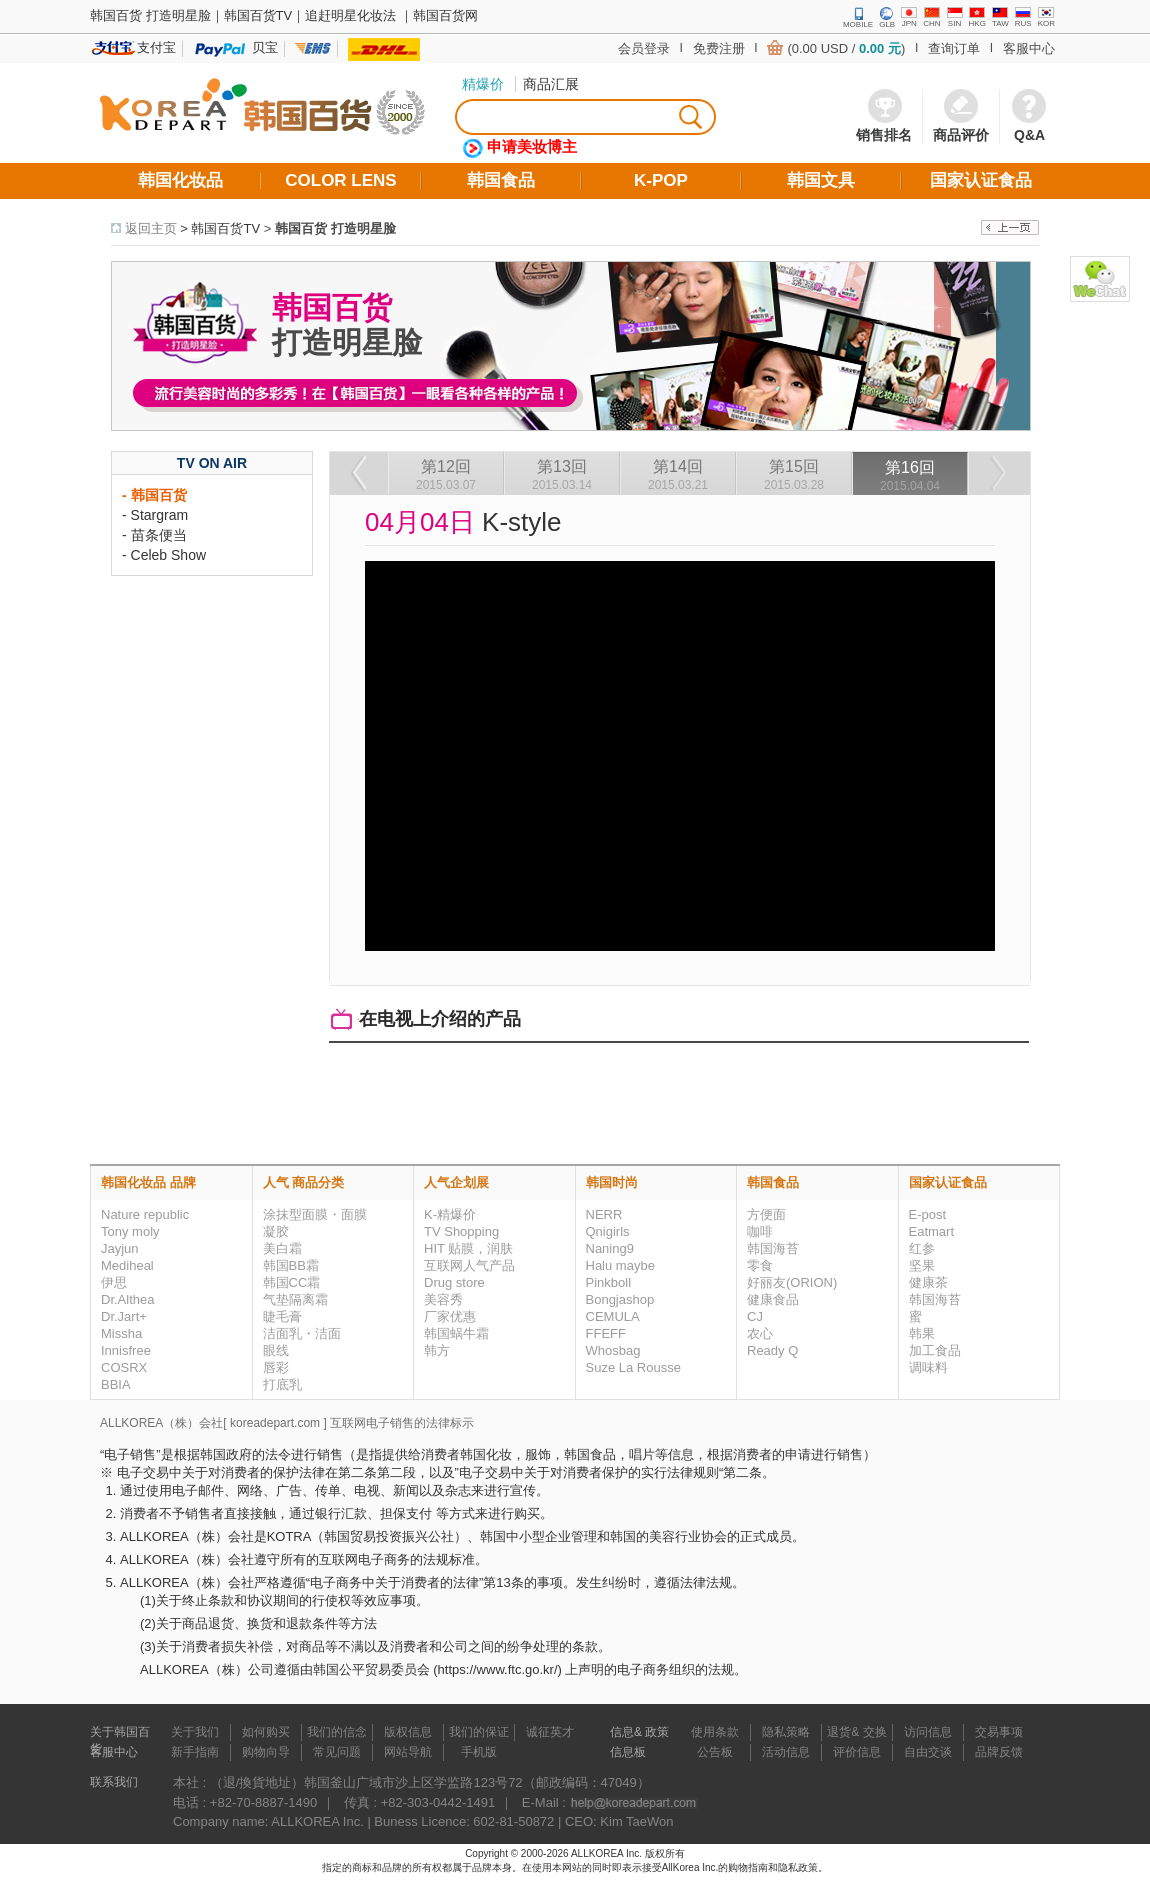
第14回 (678, 475)
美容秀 (443, 1299)
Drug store (454, 1282)
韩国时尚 (612, 1182)
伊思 (114, 1282)
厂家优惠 (450, 1316)
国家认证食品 (948, 1182)
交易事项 (999, 1732)
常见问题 (337, 1752)
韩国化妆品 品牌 (148, 1182)
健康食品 (773, 1299)
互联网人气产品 (469, 1265)
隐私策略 (786, 1732)
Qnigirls (608, 1231)
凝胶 (276, 1231)
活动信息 (786, 1752)
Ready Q (772, 1350)
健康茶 (928, 1282)
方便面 (766, 1214)
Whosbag (613, 1350)
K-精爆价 (450, 1214)
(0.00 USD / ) (846, 48)
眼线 (276, 1350)
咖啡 (760, 1231)
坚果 (922, 1265)
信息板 (628, 1752)
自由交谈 (928, 1752)
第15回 (794, 475)
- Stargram (155, 515)
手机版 (479, 1752)
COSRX (124, 1367)
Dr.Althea (127, 1299)
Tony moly (130, 1231)
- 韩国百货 (154, 495)
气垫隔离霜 (295, 1299)
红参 (922, 1248)
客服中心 (1029, 48)
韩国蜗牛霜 (456, 1333)
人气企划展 (456, 1182)
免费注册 (719, 48)
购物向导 (266, 1752)
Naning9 (610, 1248)
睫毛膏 (282, 1316)
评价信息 (857, 1752)
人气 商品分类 (304, 1182)
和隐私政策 (793, 1867)
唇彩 (276, 1367)
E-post (928, 1214)
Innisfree (126, 1350)
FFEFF (606, 1333)
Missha (121, 1333)
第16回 (910, 476)
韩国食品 (773, 1182)
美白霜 (282, 1248)
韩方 (437, 1350)
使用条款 (715, 1732)
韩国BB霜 (291, 1265)
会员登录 (644, 48)
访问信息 (928, 1732)
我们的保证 (479, 1732)
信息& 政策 (639, 1732)
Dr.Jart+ (124, 1316)
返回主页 (151, 228)
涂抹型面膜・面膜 (315, 1214)
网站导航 (408, 1752)
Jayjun (120, 1248)
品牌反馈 (999, 1752)
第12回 (446, 475)
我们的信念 (337, 1732)
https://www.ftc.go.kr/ (498, 1669)
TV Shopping (461, 1231)
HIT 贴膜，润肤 (468, 1248)
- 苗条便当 (154, 535)
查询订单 (954, 48)
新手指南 (195, 1752)
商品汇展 (551, 84)
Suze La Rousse (633, 1367)
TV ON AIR (212, 463)
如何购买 (266, 1732)
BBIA (116, 1384)
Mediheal (127, 1265)
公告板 (715, 1752)
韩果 (922, 1333)
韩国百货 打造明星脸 (335, 228)
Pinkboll (609, 1282)
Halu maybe (620, 1265)
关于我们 (195, 1732)
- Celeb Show (164, 555)
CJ (755, 1316)
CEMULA (613, 1316)
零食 (760, 1265)
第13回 (562, 475)
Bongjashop (620, 1299)
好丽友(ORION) (792, 1282)
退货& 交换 (856, 1732)
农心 (760, 1333)
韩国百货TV (225, 228)
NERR (604, 1214)
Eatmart (932, 1231)
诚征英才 (550, 1732)
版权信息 (408, 1732)
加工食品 (935, 1350)
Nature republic (145, 1214)
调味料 (928, 1367)
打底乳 (282, 1384)
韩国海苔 (773, 1248)
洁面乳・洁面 (302, 1333)
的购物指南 (743, 1867)
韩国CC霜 (292, 1282)
